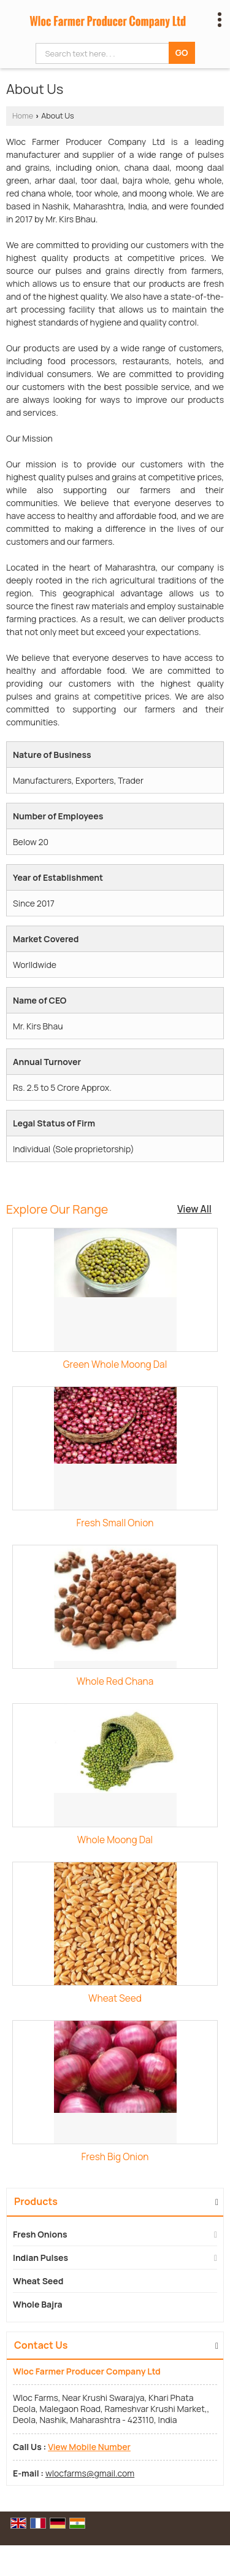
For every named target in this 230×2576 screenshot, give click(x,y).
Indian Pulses (40, 2257)
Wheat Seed (115, 1998)
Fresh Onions (40, 2234)
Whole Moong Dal (115, 1839)
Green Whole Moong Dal (115, 1364)
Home (22, 116)
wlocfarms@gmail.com (89, 2473)
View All (194, 1209)
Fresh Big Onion (115, 2156)
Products (36, 2201)
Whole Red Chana (115, 1681)
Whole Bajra (38, 2304)
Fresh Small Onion (115, 1522)
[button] (89, 2447)
